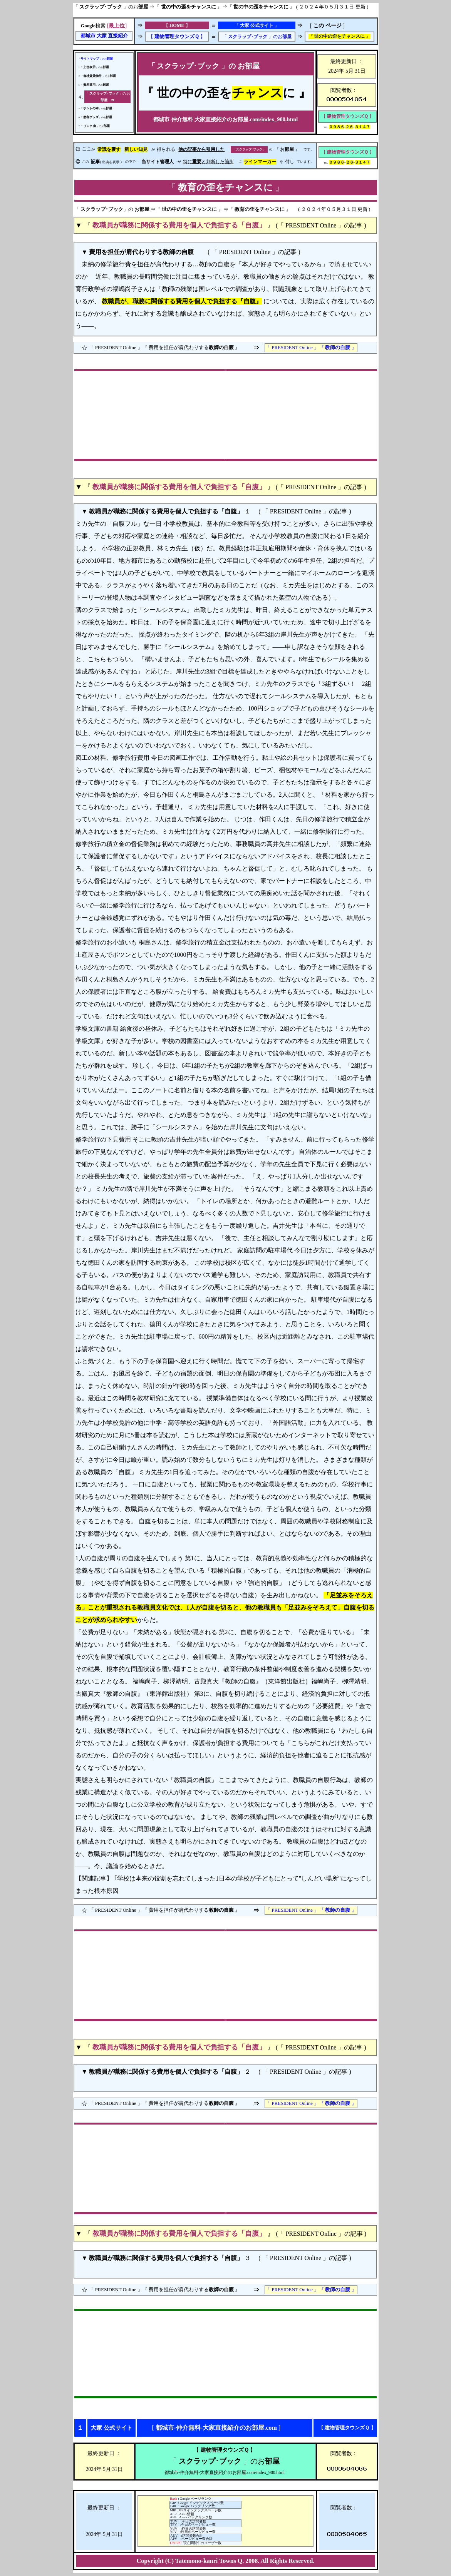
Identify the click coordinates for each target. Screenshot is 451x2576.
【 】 (176, 36)
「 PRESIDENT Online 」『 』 (311, 347)
